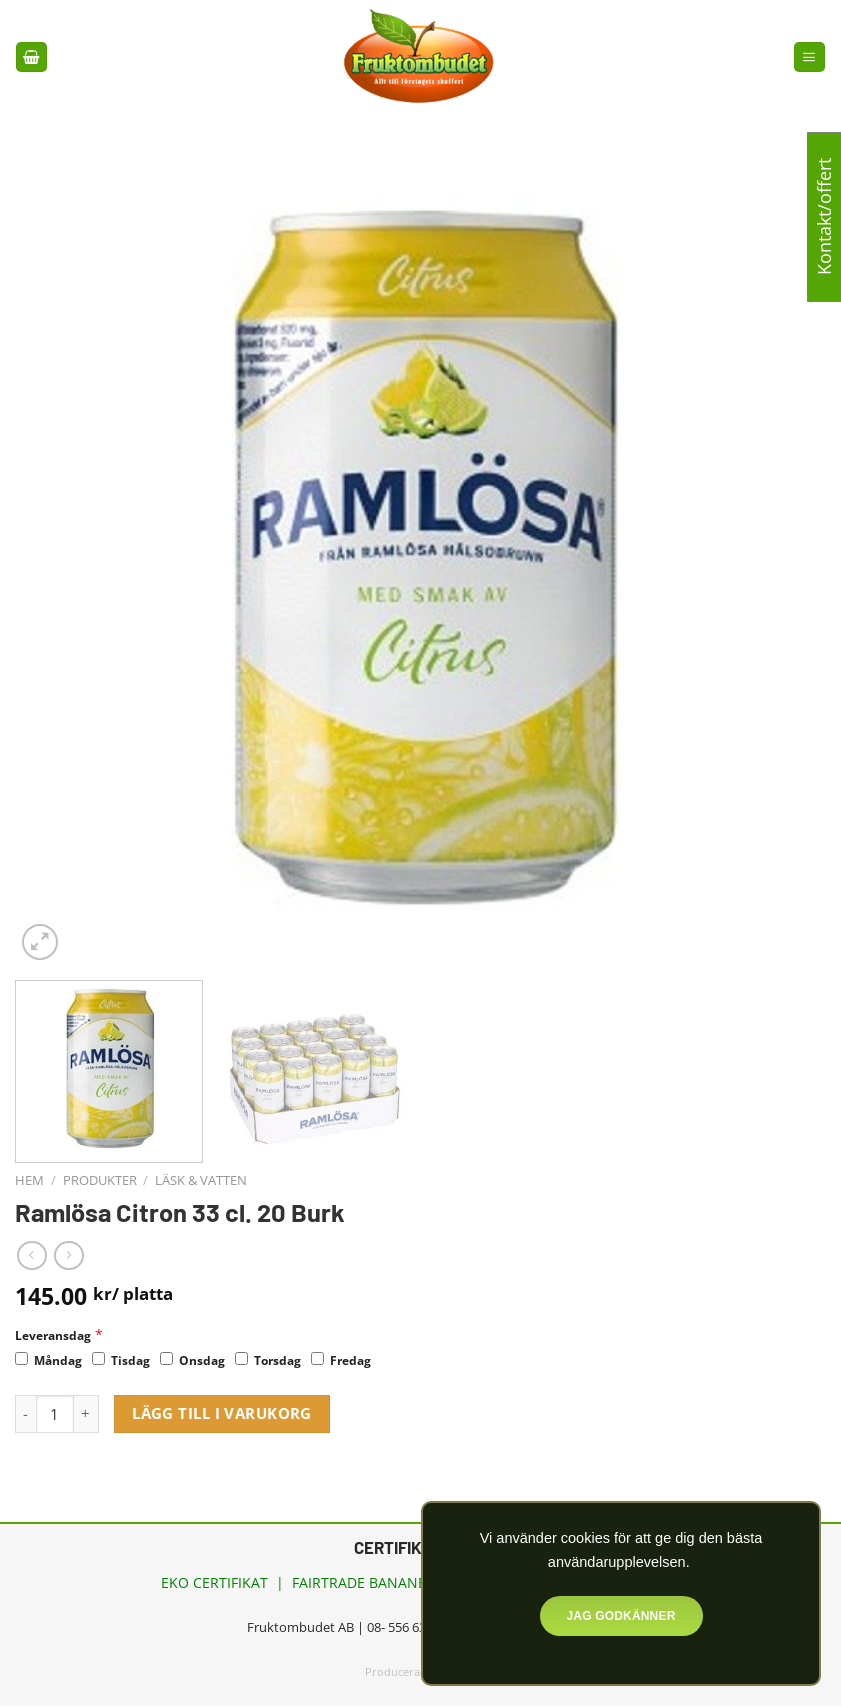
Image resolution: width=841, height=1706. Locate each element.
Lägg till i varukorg (222, 1413)
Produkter (100, 1180)
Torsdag (268, 1360)
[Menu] (809, 57)
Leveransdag (53, 1335)
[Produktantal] (55, 1414)
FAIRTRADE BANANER (363, 1582)
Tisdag (121, 1360)
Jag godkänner (620, 1616)
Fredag (341, 1360)
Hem (29, 1180)
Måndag (48, 1360)
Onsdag (192, 1360)
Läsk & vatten (201, 1180)
